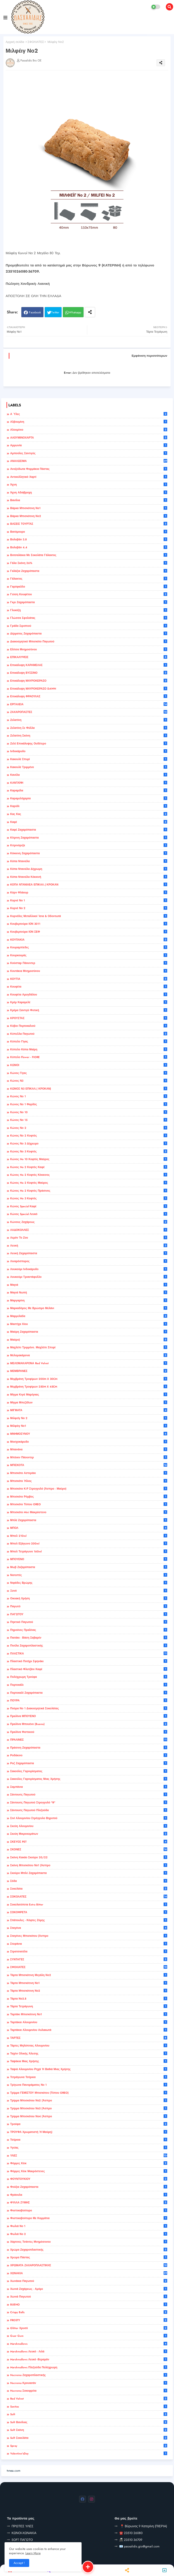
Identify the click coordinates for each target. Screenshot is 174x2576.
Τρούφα (88, 2124)
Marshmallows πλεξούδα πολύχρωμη (88, 2367)
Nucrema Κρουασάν (88, 2383)
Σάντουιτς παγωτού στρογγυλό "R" (88, 1802)
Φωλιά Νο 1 (88, 2226)
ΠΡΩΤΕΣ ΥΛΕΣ (22, 2526)
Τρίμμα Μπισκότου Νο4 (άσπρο (88, 2116)
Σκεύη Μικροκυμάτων (88, 1834)
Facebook (35, 312)
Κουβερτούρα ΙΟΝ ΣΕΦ (88, 932)
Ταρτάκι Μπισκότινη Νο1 (88, 2014)
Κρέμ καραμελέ (88, 1002)
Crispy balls (88, 2312)
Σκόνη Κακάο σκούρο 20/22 (88, 1857)
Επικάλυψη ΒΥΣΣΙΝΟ (88, 673)
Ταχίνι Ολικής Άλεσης (88, 2054)
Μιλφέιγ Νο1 (88, 1426)
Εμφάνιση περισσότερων (149, 356)
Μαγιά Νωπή (88, 1292)
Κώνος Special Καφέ (88, 1206)
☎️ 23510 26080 (131, 2533)
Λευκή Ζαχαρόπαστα (88, 1253)
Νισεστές (88, 1575)
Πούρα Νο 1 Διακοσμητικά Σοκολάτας (88, 1708)
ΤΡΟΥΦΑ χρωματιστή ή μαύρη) (88, 2132)
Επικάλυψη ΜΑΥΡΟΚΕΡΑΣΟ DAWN (88, 689)
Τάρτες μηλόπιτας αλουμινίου (88, 2046)
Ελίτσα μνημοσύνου (88, 649)
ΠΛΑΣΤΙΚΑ (88, 1653)
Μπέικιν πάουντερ (88, 1457)
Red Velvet (88, 2399)
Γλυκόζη (88, 610)
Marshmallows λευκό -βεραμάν (88, 2359)
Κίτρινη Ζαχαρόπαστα (88, 838)
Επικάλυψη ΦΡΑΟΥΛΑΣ (88, 696)
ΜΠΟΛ (88, 1528)
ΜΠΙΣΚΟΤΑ (88, 1465)
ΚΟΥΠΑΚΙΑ (88, 940)
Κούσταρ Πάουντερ (88, 963)
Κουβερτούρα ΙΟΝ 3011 (88, 924)
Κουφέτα (88, 987)
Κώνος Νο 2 (88, 1128)
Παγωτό (88, 1606)
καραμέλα (88, 790)
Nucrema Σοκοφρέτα (88, 2391)
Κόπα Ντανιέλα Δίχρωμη (88, 869)
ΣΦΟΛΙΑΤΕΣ (35, 42)
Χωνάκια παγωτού (88, 2281)
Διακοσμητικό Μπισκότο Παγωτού (88, 641)
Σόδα (88, 1881)
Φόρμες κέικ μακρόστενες (88, 2171)
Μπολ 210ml (88, 1536)
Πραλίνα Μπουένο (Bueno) (88, 1724)
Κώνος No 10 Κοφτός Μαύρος (88, 1159)
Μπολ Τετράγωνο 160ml (88, 1551)
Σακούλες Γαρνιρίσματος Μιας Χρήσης (88, 1779)
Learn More (33, 2553)
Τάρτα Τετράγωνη (88, 2006)
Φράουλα (88, 2195)
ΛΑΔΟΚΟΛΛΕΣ (88, 1230)
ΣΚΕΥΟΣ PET (88, 1842)
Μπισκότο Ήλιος (88, 1481)
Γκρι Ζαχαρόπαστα (88, 602)
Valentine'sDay (88, 2454)
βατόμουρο (88, 532)
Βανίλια (88, 500)
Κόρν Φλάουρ (88, 892)
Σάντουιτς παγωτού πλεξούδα (88, 1810)
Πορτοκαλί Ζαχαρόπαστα (88, 1693)
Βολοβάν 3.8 (88, 539)
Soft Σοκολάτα (88, 2438)
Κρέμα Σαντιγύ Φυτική (88, 1010)
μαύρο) (88, 1340)
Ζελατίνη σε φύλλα (88, 728)
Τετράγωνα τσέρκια (88, 2077)
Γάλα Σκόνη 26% (88, 563)
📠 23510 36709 (130, 2539)
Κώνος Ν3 (88, 1081)
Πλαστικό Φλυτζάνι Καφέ (88, 1669)
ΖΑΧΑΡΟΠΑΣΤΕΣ (88, 712)
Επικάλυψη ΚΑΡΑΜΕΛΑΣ (88, 665)
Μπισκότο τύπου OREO (88, 1504)
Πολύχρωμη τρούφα (88, 1677)
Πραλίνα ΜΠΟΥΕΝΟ (88, 1716)
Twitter (55, 312)
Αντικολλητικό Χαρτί (88, 477)
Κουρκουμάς (88, 955)
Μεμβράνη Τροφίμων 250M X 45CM (88, 1387)
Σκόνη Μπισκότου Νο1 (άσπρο (88, 1865)
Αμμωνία (88, 445)
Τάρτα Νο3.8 (88, 1999)
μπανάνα (88, 1449)
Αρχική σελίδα (15, 42)
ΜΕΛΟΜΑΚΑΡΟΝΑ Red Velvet (88, 1363)
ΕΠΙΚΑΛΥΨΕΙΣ (88, 657)
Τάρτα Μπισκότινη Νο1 (88, 1983)
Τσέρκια (88, 2140)
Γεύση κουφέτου (88, 594)
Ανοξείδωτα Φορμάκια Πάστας (88, 469)
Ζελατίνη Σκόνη (88, 736)
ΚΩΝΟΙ (88, 1065)
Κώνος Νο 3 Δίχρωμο (88, 1144)
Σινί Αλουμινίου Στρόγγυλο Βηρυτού (88, 1818)
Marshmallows (88, 2344)
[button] (169, 6)
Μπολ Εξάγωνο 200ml (88, 1544)
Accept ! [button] (19, 2563)
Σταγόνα (88, 1928)
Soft (88, 2414)
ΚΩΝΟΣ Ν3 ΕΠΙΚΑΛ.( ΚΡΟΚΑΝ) (88, 1089)
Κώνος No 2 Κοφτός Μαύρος (88, 1183)
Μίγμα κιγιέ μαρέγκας (88, 1395)
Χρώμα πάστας (88, 2257)
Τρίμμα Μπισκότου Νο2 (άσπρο (88, 2100)
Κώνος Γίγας (88, 1073)
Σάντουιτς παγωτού (88, 1795)
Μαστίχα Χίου (88, 1324)
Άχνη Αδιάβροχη (88, 492)
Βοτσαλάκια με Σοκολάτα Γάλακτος (88, 555)
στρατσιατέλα (88, 1951)
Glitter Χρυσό (88, 2328)
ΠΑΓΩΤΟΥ (88, 1614)
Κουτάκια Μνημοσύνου (88, 971)
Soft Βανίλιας (88, 2422)
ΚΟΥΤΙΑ (88, 979)
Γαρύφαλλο (88, 587)
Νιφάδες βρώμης (88, 1583)
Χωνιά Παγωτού (88, 2297)
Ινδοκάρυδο (88, 751)
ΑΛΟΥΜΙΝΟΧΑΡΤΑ (88, 438)
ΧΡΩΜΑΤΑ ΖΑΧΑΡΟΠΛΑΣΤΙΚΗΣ (88, 2265)
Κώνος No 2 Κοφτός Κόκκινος (88, 1175)
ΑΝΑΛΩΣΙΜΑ (88, 461)
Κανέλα (88, 775)
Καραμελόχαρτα (88, 798)
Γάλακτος (88, 579)
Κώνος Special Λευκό (88, 1214)
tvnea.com (13, 2470)
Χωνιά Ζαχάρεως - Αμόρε (88, 2289)
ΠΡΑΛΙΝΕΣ (88, 1740)
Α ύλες (88, 414)
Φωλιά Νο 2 (88, 2234)
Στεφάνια (88, 1944)
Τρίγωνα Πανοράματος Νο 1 (88, 2085)
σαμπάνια (88, 1787)
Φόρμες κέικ (88, 2163)
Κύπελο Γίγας (88, 1041)
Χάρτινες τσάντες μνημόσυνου (88, 2242)
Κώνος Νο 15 (88, 1120)
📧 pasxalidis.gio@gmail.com (139, 2546)
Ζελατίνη (88, 720)
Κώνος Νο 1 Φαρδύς (88, 1104)
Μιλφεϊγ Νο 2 (88, 1418)
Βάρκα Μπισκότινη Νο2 (88, 516)
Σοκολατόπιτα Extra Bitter (88, 1905)
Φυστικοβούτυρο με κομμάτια (88, 2218)
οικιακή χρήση (88, 1598)
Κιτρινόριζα (88, 845)
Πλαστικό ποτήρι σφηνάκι (88, 1661)
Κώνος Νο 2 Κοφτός (88, 1136)
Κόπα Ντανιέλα (88, 861)
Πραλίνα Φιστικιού (88, 1732)
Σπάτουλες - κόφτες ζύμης (88, 1920)
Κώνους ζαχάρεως (88, 1222)
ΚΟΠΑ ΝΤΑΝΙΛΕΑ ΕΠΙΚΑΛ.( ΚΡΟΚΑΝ (88, 885)
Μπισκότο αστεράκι (88, 1473)
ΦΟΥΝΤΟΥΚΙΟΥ (88, 2179)
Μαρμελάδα (88, 1316)
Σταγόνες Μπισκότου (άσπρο (88, 1936)
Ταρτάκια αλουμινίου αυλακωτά (88, 2030)
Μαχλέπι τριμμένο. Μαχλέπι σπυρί (88, 1347)
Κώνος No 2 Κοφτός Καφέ (88, 1167)
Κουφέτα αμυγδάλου (88, 995)
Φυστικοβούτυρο (88, 2210)
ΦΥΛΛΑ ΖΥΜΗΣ (88, 2202)
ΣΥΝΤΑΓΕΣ (88, 1959)
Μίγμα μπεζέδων (88, 1402)
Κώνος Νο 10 (88, 1112)
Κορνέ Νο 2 (88, 908)
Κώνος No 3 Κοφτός (88, 1198)
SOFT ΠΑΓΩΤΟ (22, 2539)
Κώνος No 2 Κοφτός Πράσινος (88, 1191)
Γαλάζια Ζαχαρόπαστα (88, 571)
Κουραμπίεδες (88, 947)
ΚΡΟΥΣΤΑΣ (88, 1018)
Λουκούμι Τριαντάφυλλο (88, 1277)
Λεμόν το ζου (88, 1238)
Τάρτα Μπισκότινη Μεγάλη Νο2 (88, 1975)
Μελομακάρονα (88, 1355)
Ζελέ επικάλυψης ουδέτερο (88, 744)
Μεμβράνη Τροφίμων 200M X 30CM (88, 1379)
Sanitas (88, 2407)
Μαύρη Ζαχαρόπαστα (88, 1332)
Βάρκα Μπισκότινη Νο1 (88, 508)
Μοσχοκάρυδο (88, 1442)
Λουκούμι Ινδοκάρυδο (88, 1269)
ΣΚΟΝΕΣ (88, 1849)
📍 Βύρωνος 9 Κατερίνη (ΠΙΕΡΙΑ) (143, 2526)
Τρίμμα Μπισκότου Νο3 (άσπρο (88, 2108)
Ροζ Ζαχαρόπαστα (88, 1763)
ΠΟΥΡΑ (88, 1700)
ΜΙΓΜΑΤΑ (88, 1410)
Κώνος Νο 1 (88, 1096)
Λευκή (88, 1246)
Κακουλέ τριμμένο (88, 767)
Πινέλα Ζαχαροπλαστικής (88, 1646)
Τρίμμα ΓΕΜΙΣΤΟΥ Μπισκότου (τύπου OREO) (88, 2093)
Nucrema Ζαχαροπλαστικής (88, 2375)
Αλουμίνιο (88, 430)
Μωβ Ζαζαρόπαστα (88, 1567)
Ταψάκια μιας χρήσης (88, 2061)
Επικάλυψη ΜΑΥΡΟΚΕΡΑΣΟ (88, 681)
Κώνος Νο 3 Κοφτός (88, 1151)
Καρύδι (88, 806)
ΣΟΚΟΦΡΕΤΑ (88, 1912)
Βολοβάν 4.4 (88, 547)
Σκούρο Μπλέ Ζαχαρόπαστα (88, 1873)
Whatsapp (75, 312)
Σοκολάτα (88, 1889)
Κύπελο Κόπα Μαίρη (88, 1049)
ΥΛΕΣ (88, 2156)
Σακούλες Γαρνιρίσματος (88, 1771)
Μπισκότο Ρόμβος (88, 1497)
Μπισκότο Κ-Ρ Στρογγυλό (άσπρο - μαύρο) (88, 1489)
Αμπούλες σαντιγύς (88, 453)
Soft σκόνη (88, 2430)
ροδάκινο (88, 1755)
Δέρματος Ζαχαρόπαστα (88, 634)
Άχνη (88, 485)
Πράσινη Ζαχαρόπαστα (88, 1748)
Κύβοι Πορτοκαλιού (88, 1026)
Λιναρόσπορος (88, 1261)
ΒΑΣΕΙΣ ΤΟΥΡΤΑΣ (88, 524)
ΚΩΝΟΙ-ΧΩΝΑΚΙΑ (24, 2533)
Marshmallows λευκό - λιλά (88, 2351)
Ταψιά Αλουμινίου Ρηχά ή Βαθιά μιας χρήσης (88, 2069)
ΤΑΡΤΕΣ (88, 2038)
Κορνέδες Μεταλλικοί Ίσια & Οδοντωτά (88, 916)
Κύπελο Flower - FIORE (88, 1057)
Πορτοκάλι (88, 1685)
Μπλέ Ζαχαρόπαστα (88, 1520)
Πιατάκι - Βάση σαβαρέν (88, 1638)
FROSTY (88, 2320)
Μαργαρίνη (88, 1300)
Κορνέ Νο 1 (88, 900)
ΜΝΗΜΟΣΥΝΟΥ (88, 1434)
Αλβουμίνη (88, 422)
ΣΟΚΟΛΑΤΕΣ (88, 1897)
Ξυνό (88, 1591)
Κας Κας (88, 814)
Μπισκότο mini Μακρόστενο (88, 1512)
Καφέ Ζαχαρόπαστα (88, 830)
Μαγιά (88, 1285)
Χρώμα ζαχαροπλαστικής (88, 2250)
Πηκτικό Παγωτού (88, 1622)
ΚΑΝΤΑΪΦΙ (88, 783)
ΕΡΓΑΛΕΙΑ (88, 704)
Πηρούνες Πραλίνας (88, 1630)
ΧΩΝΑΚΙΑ (88, 2273)
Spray (88, 2446)
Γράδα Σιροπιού (88, 626)
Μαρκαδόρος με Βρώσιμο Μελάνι (88, 1308)
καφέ (88, 822)
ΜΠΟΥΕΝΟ (88, 1559)
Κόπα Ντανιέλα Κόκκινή (88, 877)
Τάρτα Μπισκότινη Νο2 (88, 1991)
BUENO (88, 2305)
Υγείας (88, 2148)
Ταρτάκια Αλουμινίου (88, 2022)
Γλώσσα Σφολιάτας (88, 618)
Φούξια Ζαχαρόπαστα (88, 2187)
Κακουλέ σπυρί (88, 759)
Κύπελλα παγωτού (88, 1034)
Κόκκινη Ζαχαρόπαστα (88, 853)
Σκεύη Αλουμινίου (88, 1826)
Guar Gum (88, 2336)
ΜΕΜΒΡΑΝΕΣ (88, 1371)
